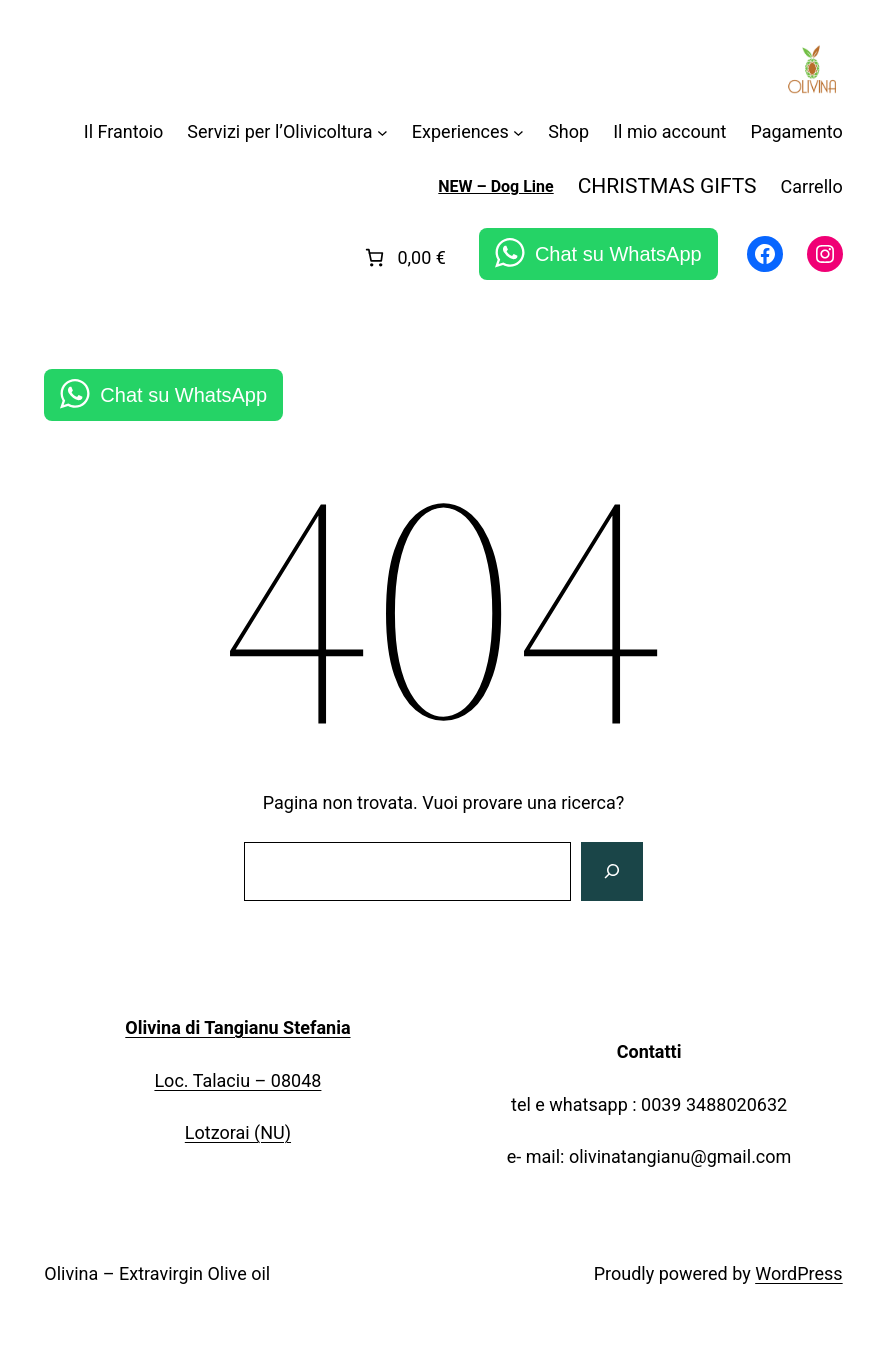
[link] (403, 257)
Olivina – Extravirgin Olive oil (157, 1273)
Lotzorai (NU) (238, 1132)
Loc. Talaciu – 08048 (237, 1080)
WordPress (798, 1273)
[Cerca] (612, 872)
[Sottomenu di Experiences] (518, 132)
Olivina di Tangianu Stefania (237, 1027)
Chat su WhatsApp (618, 254)
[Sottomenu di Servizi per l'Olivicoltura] (382, 132)
